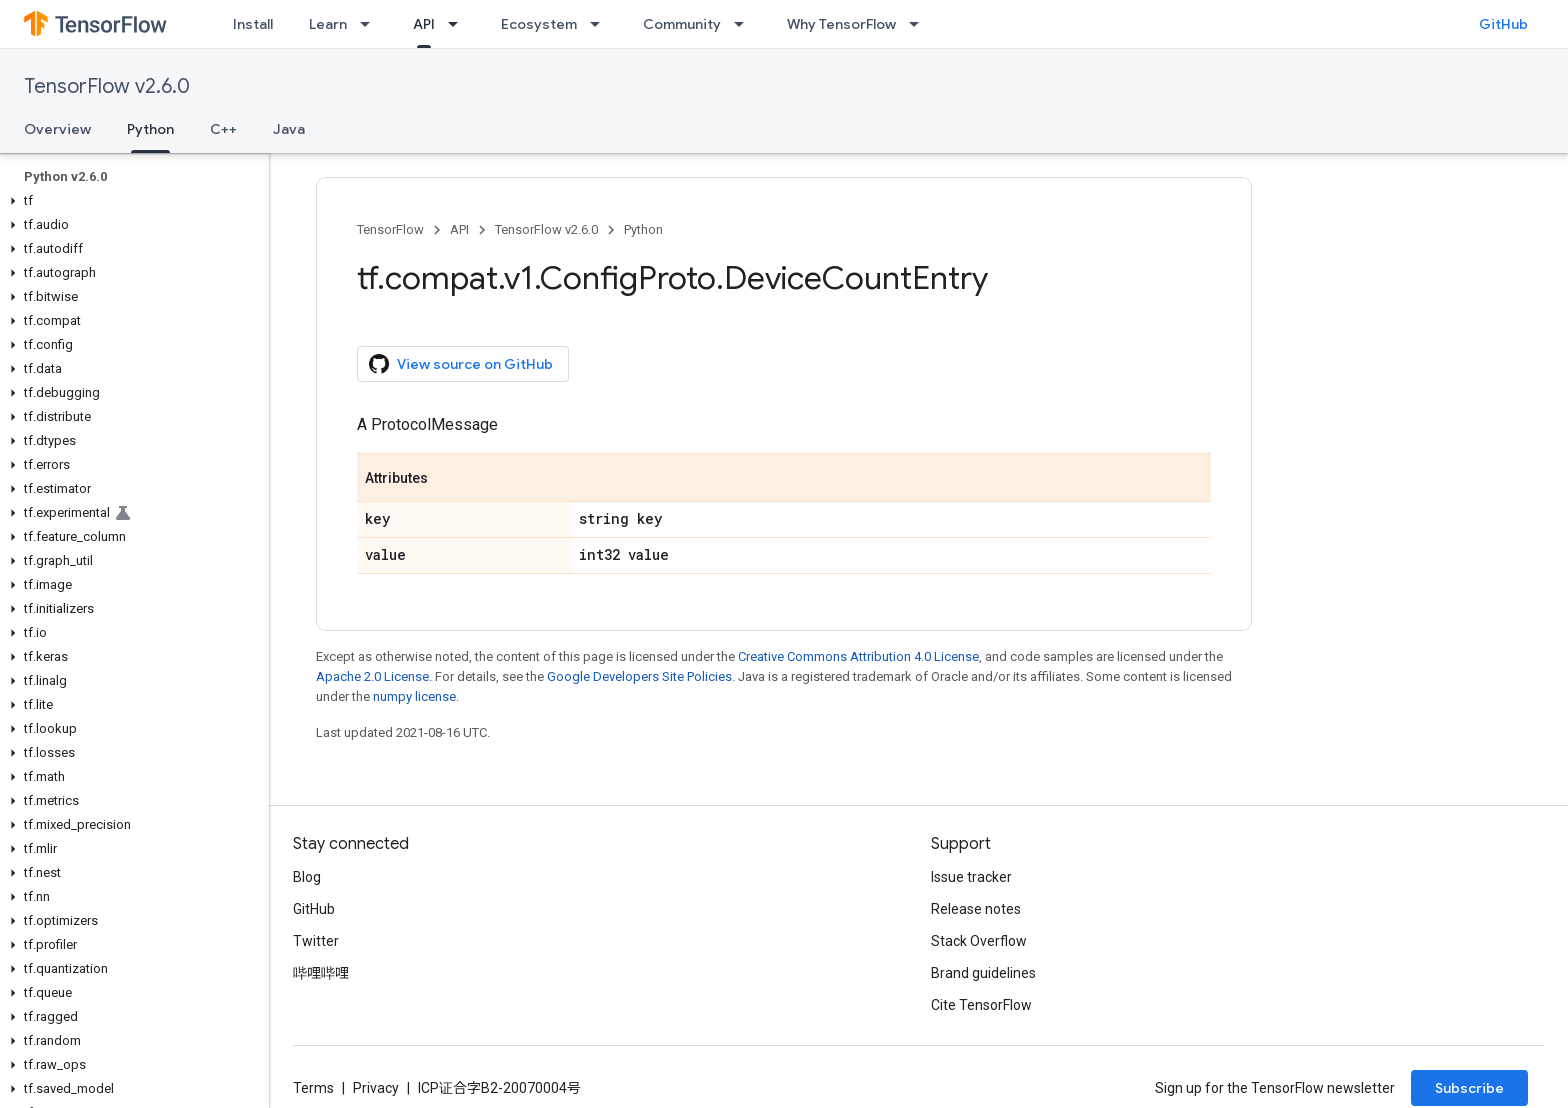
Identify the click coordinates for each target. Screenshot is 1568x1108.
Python (643, 229)
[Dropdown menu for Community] (745, 24)
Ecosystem (539, 24)
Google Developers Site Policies (639, 676)
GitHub (1503, 24)
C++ (223, 129)
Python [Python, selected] (150, 129)
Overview (57, 129)
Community (682, 24)
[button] (130, 201)
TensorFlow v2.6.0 (107, 86)
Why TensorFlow (841, 24)
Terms (313, 1088)
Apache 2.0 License (372, 676)
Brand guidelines (983, 973)
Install (253, 24)
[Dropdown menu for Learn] (371, 24)
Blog (307, 877)
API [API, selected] (424, 24)
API (459, 229)
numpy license (414, 696)
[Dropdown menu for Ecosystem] (601, 24)
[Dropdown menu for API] (459, 24)
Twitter (316, 941)
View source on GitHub (461, 364)
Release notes (976, 909)
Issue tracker (971, 877)
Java (289, 129)
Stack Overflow (979, 941)
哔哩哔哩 (321, 973)
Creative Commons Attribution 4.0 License (858, 656)
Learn (328, 24)
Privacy (376, 1088)
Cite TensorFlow (981, 1005)
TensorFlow (390, 229)
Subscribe (1469, 1088)
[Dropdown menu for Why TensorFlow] (920, 24)
